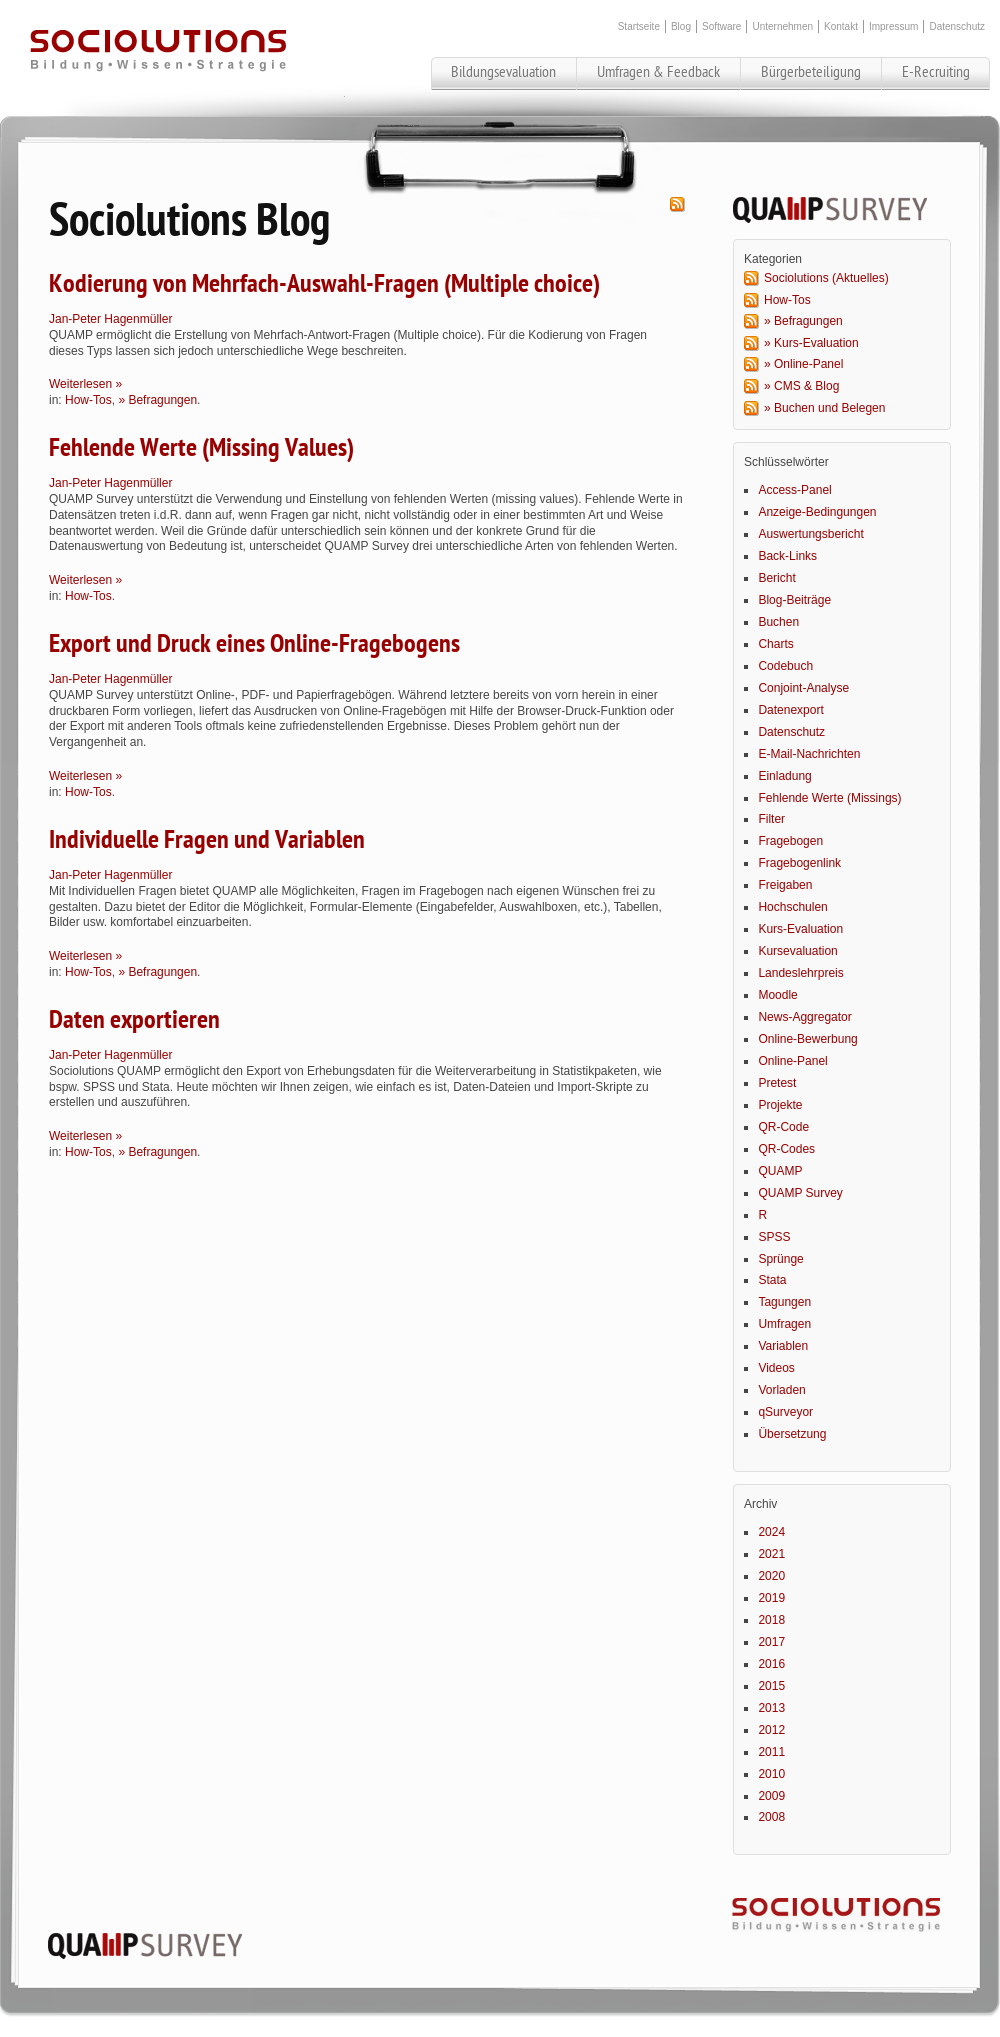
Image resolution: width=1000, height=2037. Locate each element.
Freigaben (785, 885)
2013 (771, 1708)
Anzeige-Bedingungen (817, 512)
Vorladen (781, 1390)
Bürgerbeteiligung (811, 72)
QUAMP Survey (800, 1193)
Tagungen (784, 1302)
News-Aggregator (804, 1017)
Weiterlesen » (85, 384)
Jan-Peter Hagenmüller (110, 319)
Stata (772, 1280)
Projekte (780, 1105)
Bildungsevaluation (503, 72)
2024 (771, 1532)
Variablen (783, 1346)
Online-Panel (792, 1061)
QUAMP (780, 1171)
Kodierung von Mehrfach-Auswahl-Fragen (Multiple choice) (324, 284)
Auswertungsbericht (810, 534)
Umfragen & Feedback (658, 72)
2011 (771, 1752)
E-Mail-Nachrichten (809, 754)
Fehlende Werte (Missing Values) (201, 448)
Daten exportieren (134, 1020)
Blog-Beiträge (794, 600)
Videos (776, 1368)
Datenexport (790, 710)
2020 (771, 1576)
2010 (771, 1774)
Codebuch (785, 666)
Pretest (777, 1083)
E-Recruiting (936, 72)
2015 (771, 1686)
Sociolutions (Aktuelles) (826, 278)
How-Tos (88, 400)
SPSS (774, 1237)
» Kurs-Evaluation (811, 343)
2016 (771, 1664)
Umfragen (784, 1324)
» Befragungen (157, 400)
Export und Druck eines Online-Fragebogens (254, 644)
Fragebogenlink (799, 863)
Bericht (776, 578)
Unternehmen (782, 26)
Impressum (893, 26)
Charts (775, 644)
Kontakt (841, 26)
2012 (771, 1730)
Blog (681, 26)
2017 (771, 1642)
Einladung (784, 776)
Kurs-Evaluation (800, 929)
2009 (771, 1796)
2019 (771, 1598)
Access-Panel (794, 490)
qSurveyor (785, 1412)
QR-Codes (786, 1149)
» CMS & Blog (801, 386)
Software (721, 26)
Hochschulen (792, 907)
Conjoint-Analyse (803, 688)
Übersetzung (792, 1434)
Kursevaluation (797, 951)
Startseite (639, 26)
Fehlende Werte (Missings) (829, 798)
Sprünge (780, 1259)
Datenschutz (957, 26)
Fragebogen (790, 841)
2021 (771, 1554)
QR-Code (783, 1127)
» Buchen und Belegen (824, 408)
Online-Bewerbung (807, 1039)
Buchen (778, 622)
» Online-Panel (803, 364)
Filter (771, 819)
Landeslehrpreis (800, 973)
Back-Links (787, 556)
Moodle (777, 995)
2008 (771, 1817)
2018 (771, 1620)
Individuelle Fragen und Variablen (207, 840)
